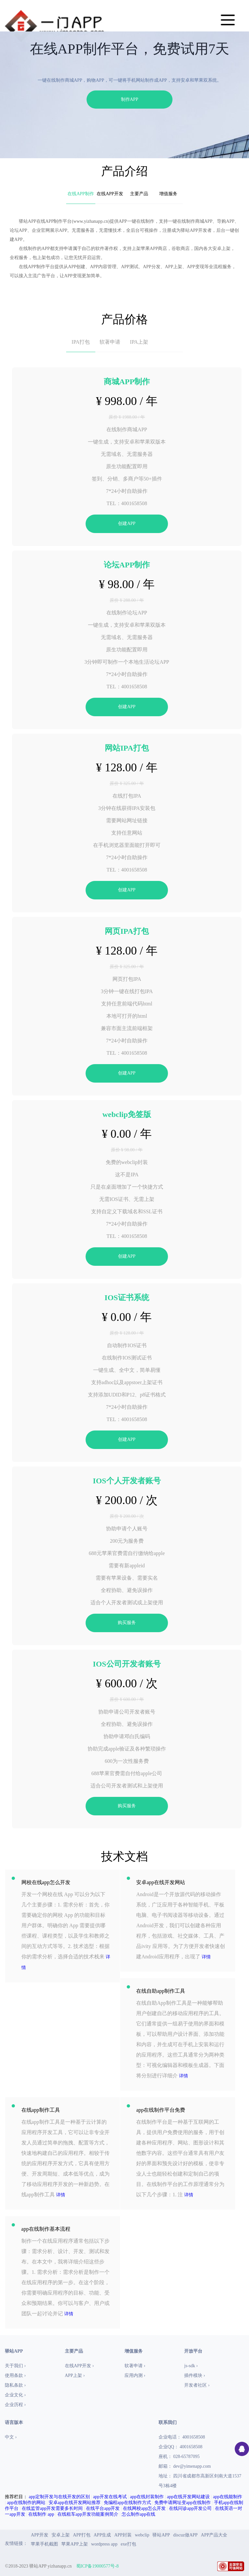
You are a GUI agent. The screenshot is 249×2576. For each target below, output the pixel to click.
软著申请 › (134, 2365)
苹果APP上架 (74, 2544)
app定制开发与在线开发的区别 (59, 2496)
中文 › (11, 2437)
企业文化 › (15, 2394)
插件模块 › (194, 2375)
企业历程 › (15, 2404)
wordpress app (104, 2544)
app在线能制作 (227, 2496)
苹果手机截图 (44, 2544)
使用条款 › (15, 2375)
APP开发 (39, 2535)
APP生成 (102, 2535)
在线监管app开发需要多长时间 (52, 2508)
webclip (142, 2535)
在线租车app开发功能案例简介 (87, 2514)
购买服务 (127, 1622)
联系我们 (168, 2422)
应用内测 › (134, 2375)
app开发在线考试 (110, 2496)
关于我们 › (15, 2365)
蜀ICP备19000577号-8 (97, 2566)
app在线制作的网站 (26, 2502)
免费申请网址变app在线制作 (182, 2502)
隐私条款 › (15, 2385)
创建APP (127, 523)
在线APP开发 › (79, 2365)
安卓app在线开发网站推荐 (75, 2502)
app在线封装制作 (147, 2496)
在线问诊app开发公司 (190, 2508)
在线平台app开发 (103, 2508)
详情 (206, 1956)
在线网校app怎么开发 (144, 2508)
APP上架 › (75, 2375)
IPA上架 (139, 342)
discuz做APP (185, 2535)
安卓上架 (61, 2535)
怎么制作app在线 (138, 2514)
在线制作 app (41, 2514)
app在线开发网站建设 (188, 2496)
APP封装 (123, 2535)
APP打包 (81, 2535)
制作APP (129, 99)
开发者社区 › (196, 2385)
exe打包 (128, 2544)
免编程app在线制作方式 (127, 2502)
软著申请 (110, 342)
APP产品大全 (214, 2535)
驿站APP (161, 2535)
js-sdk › (191, 2365)
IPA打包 (81, 342)
